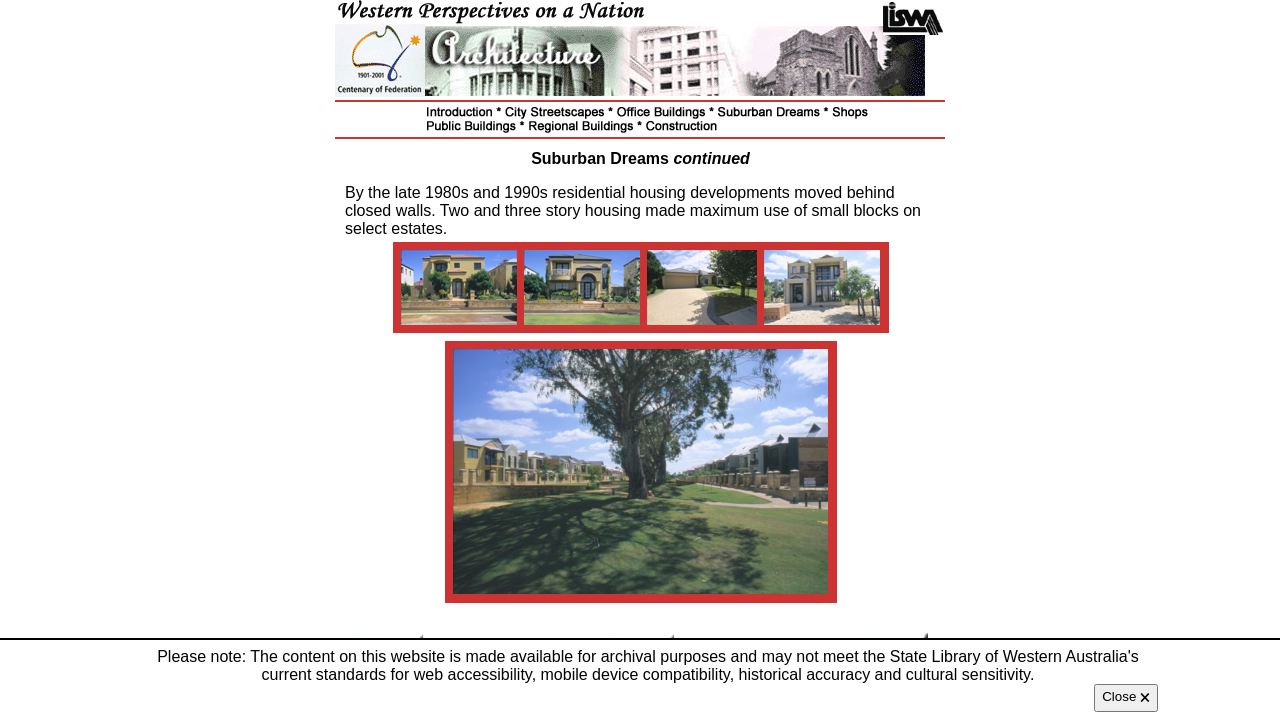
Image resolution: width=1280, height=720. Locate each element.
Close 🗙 (1126, 696)
